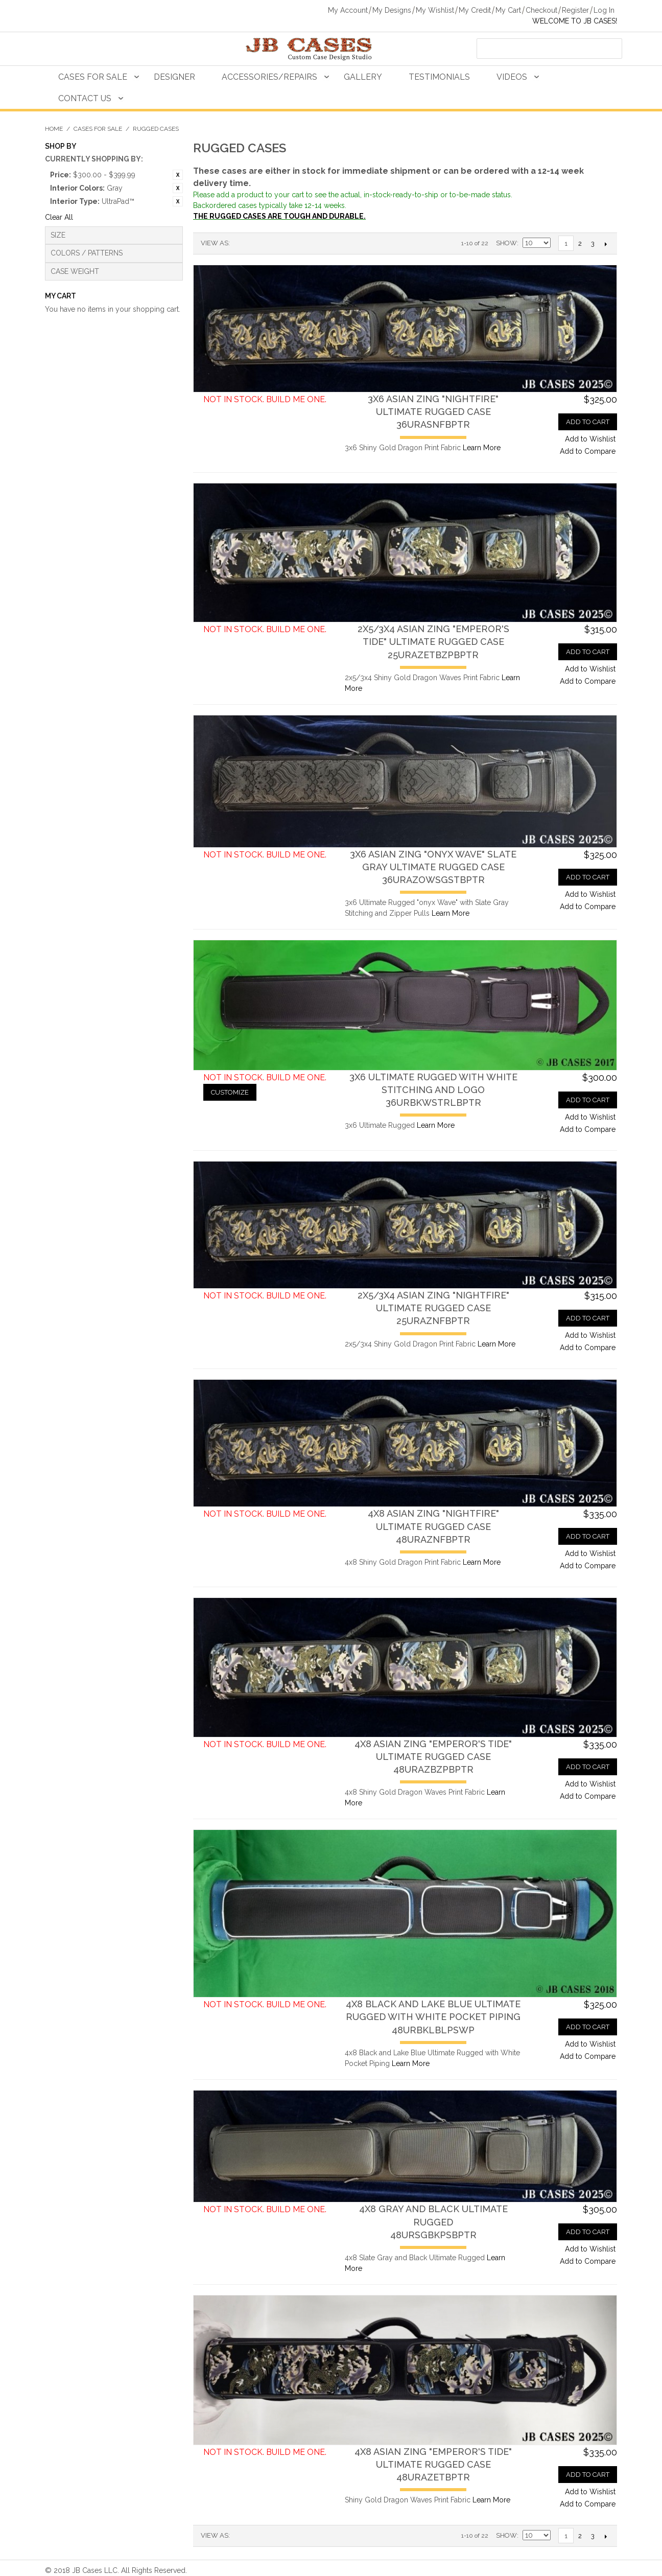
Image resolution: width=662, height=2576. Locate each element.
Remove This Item (178, 175)
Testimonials (439, 77)
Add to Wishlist (590, 439)
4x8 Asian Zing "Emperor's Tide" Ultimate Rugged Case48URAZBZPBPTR (433, 1756)
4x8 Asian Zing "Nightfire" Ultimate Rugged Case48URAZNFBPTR (433, 1526)
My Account (348, 10)
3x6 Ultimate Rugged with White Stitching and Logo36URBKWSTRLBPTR (433, 1090)
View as (214, 243)
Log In (604, 10)
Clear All (59, 217)
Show (506, 243)
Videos (512, 77)
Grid (255, 243)
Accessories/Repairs (269, 77)
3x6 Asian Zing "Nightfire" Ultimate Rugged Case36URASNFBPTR (433, 411)
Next (605, 243)
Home (54, 128)
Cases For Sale (92, 77)
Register (575, 10)
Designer (174, 77)
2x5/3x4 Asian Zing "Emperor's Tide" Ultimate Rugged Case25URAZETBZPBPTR (433, 641)
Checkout (541, 10)
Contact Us (84, 98)
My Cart (508, 10)
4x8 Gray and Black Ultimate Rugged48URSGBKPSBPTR (433, 2221)
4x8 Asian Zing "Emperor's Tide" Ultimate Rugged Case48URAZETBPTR (433, 2464)
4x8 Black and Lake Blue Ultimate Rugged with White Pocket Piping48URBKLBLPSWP (433, 2017)
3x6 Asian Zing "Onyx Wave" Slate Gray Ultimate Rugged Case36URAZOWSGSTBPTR (433, 867)
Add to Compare (588, 451)
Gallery (363, 77)
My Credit (475, 10)
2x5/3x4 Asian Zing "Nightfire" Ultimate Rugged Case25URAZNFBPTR (433, 1308)
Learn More (482, 448)
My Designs (391, 10)
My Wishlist (435, 10)
